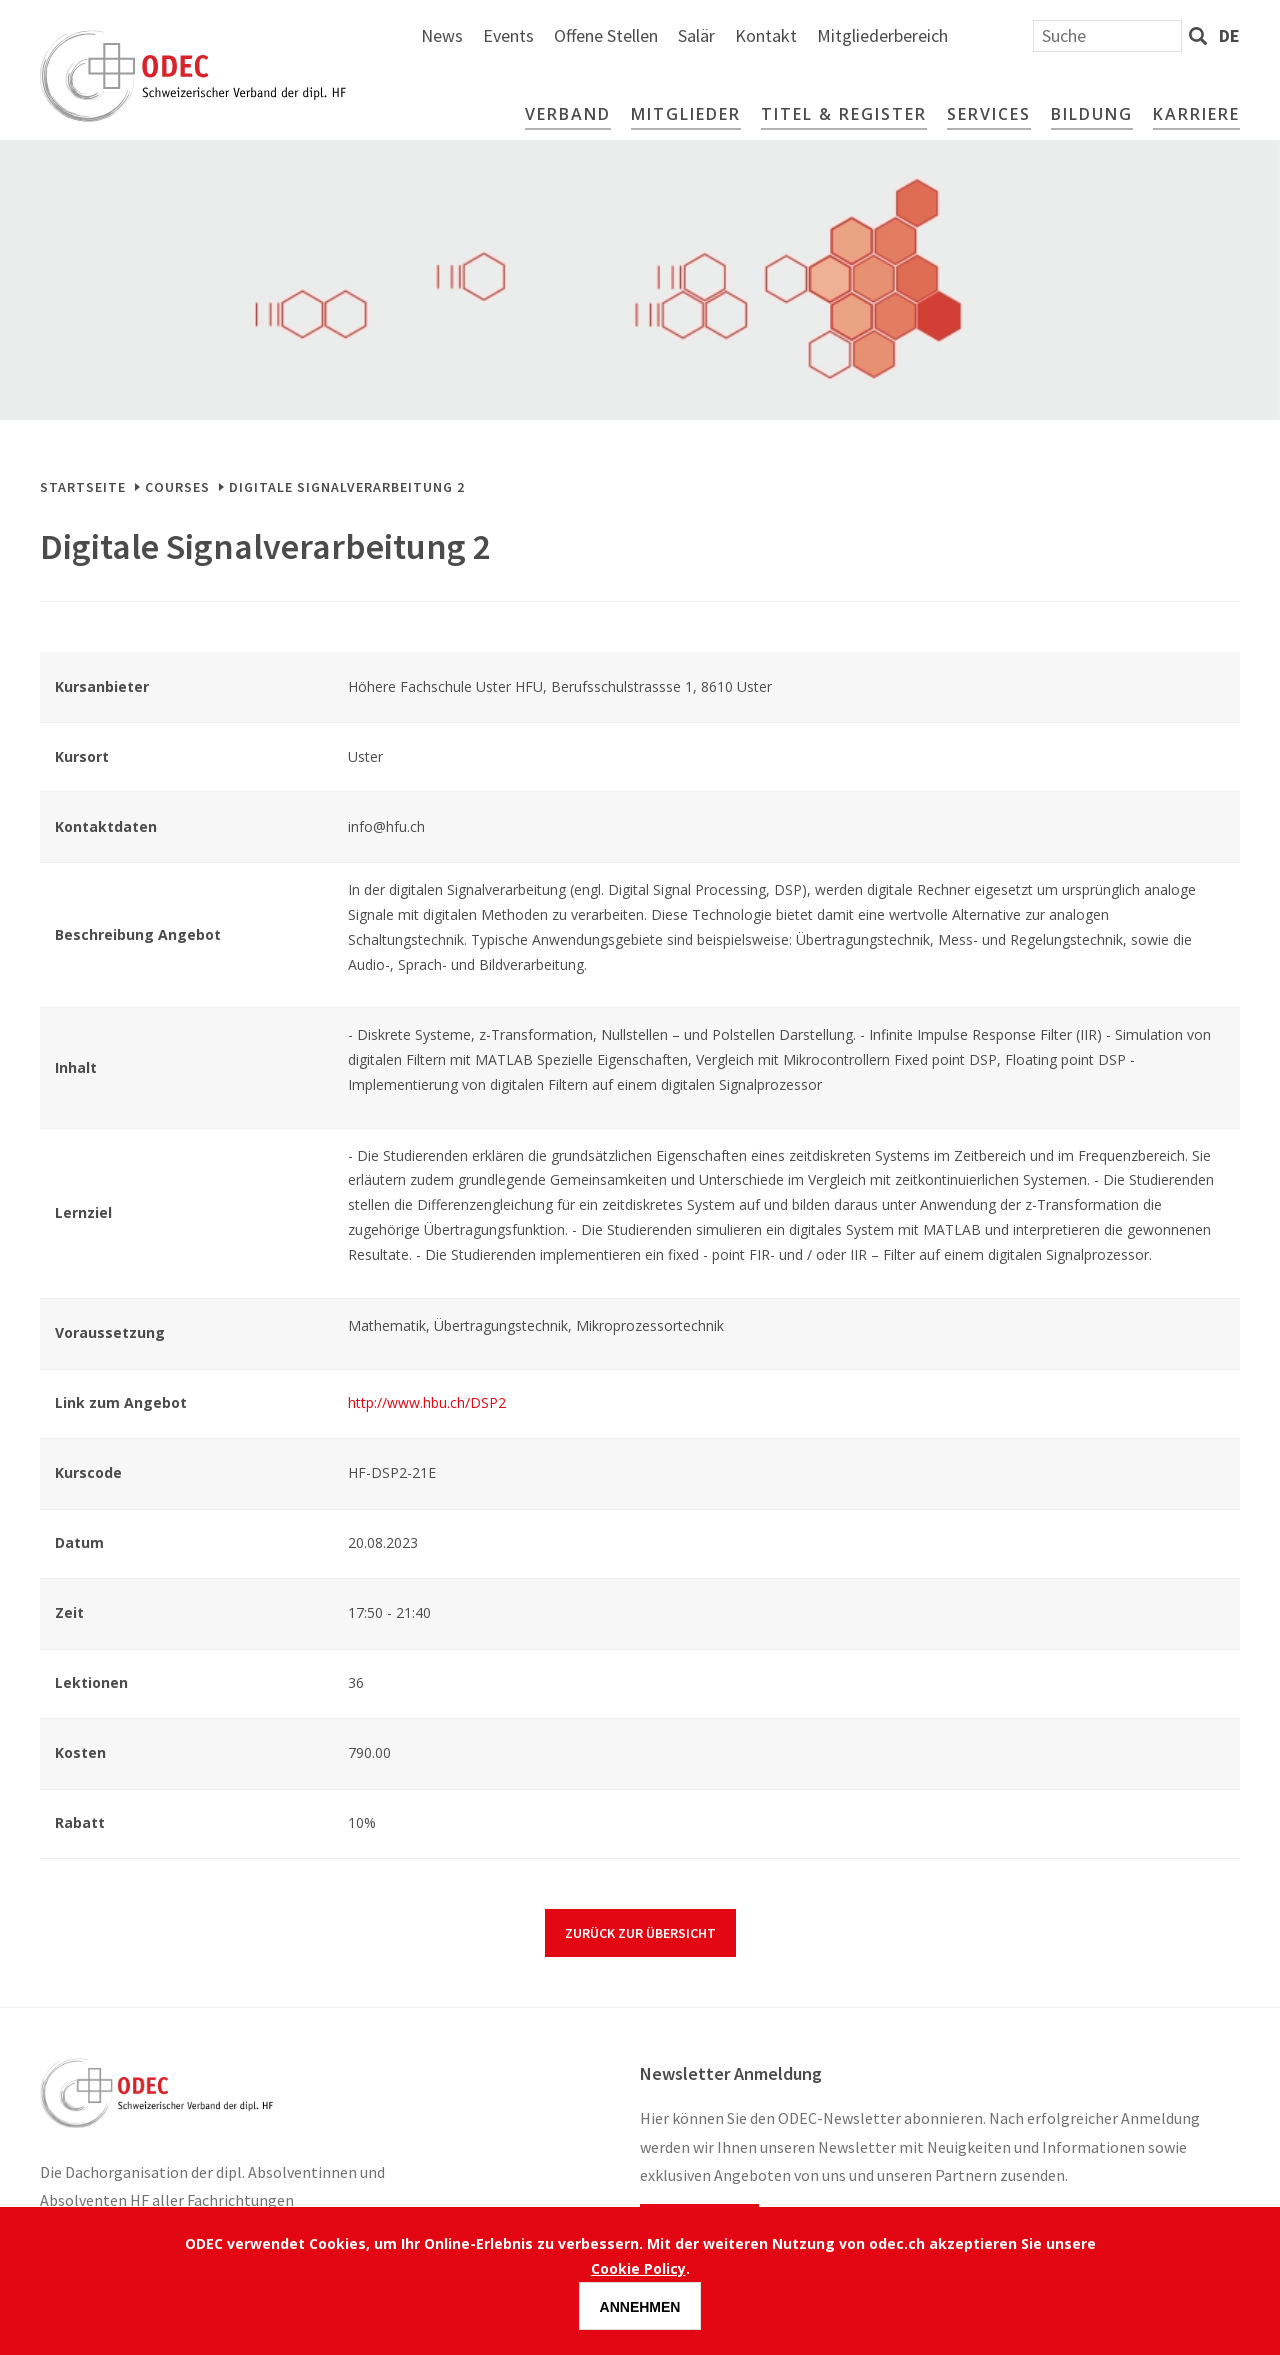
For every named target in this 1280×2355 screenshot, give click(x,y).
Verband (568, 114)
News (656, 35)
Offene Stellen (820, 35)
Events (722, 35)
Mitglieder (686, 114)
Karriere (1196, 114)
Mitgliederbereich (1096, 35)
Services (989, 114)
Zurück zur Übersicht (640, 1933)
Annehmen (640, 2307)
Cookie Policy (638, 2268)
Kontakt (980, 35)
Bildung (1092, 114)
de (1229, 35)
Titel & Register (844, 114)
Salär (910, 35)
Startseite (83, 487)
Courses (177, 487)
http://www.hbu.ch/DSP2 (427, 1402)
